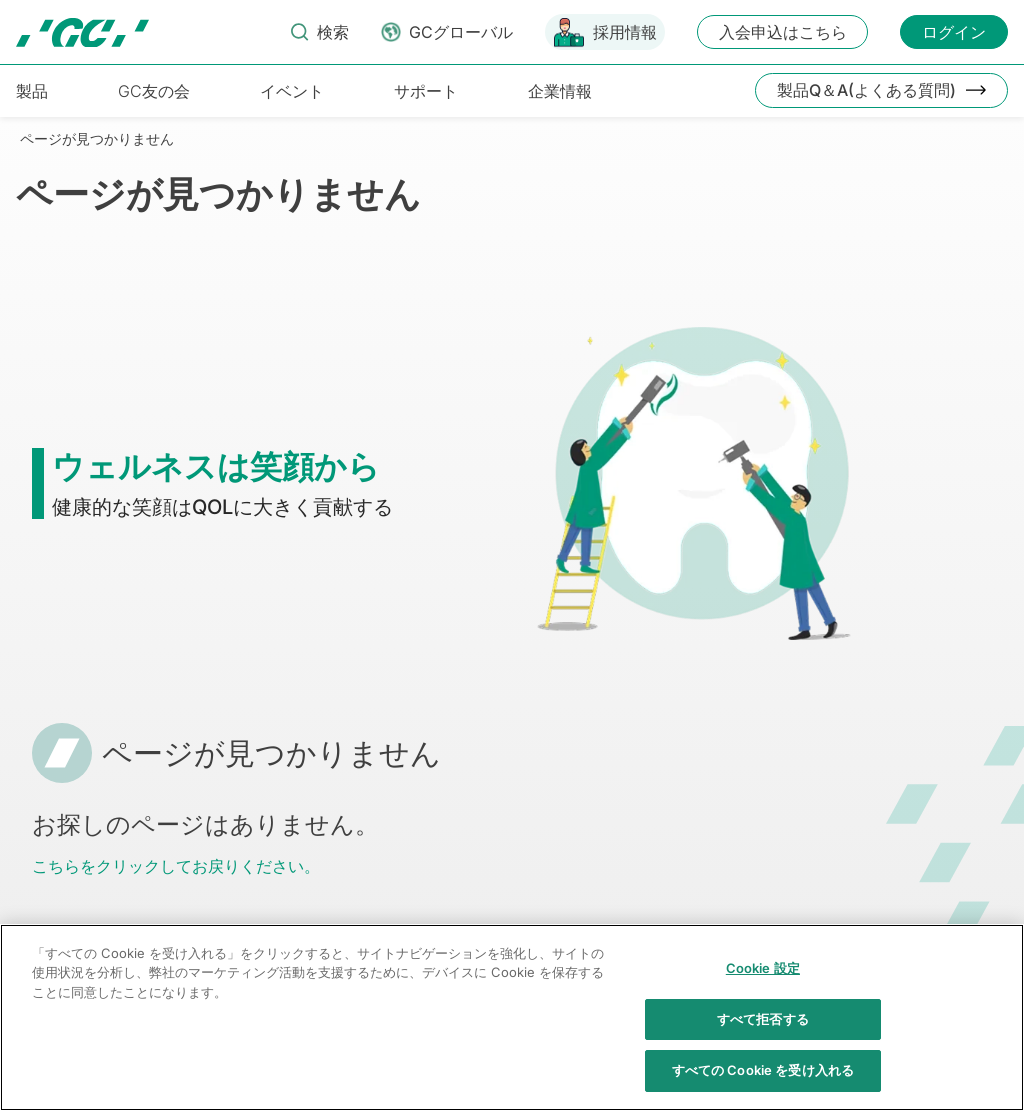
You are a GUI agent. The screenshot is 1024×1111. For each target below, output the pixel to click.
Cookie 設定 (763, 992)
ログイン (954, 32)
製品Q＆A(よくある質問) (866, 90)
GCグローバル (461, 32)
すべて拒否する (763, 1042)
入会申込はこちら (783, 32)
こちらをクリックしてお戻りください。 (176, 866)
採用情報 (625, 32)
